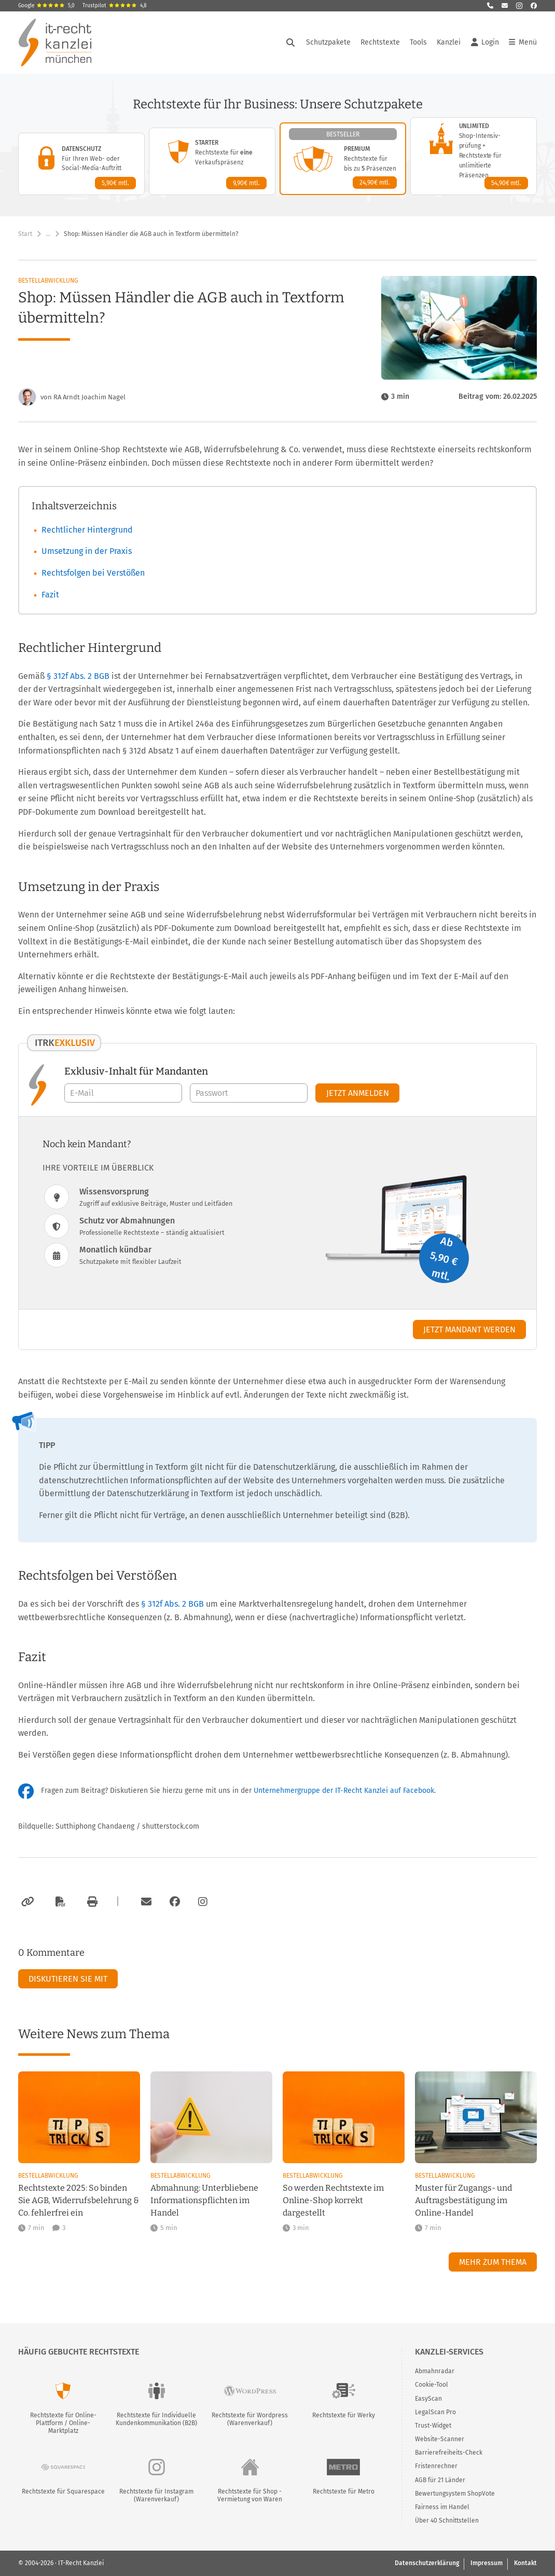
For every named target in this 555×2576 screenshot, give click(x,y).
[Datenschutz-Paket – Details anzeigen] (81, 163)
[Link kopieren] (26, 1902)
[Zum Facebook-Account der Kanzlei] (175, 1902)
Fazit (50, 595)
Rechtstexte (380, 42)
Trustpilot (114, 6)
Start (25, 234)
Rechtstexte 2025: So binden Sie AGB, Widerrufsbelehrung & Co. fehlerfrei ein (78, 2200)
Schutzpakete (328, 42)
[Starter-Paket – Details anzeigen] (212, 161)
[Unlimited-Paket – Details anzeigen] (473, 156)
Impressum (486, 2563)
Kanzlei (449, 42)
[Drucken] (91, 1902)
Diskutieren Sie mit (68, 1979)
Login (485, 42)
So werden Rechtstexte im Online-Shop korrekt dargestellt (333, 2200)
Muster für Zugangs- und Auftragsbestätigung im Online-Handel (463, 2200)
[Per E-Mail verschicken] (144, 1902)
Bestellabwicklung (48, 280)
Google (46, 6)
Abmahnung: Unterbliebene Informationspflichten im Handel (204, 2200)
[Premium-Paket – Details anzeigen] (343, 158)
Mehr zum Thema (492, 2262)
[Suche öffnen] (290, 42)
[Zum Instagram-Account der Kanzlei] (202, 1902)
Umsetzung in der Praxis (86, 551)
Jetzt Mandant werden (469, 1329)
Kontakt (525, 2563)
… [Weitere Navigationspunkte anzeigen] (48, 234)
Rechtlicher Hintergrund (87, 530)
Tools (418, 42)
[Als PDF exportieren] (59, 1902)
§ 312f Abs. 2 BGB (79, 676)
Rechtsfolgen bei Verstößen (93, 573)
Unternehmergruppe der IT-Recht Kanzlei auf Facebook (344, 1790)
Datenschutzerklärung (427, 2563)
